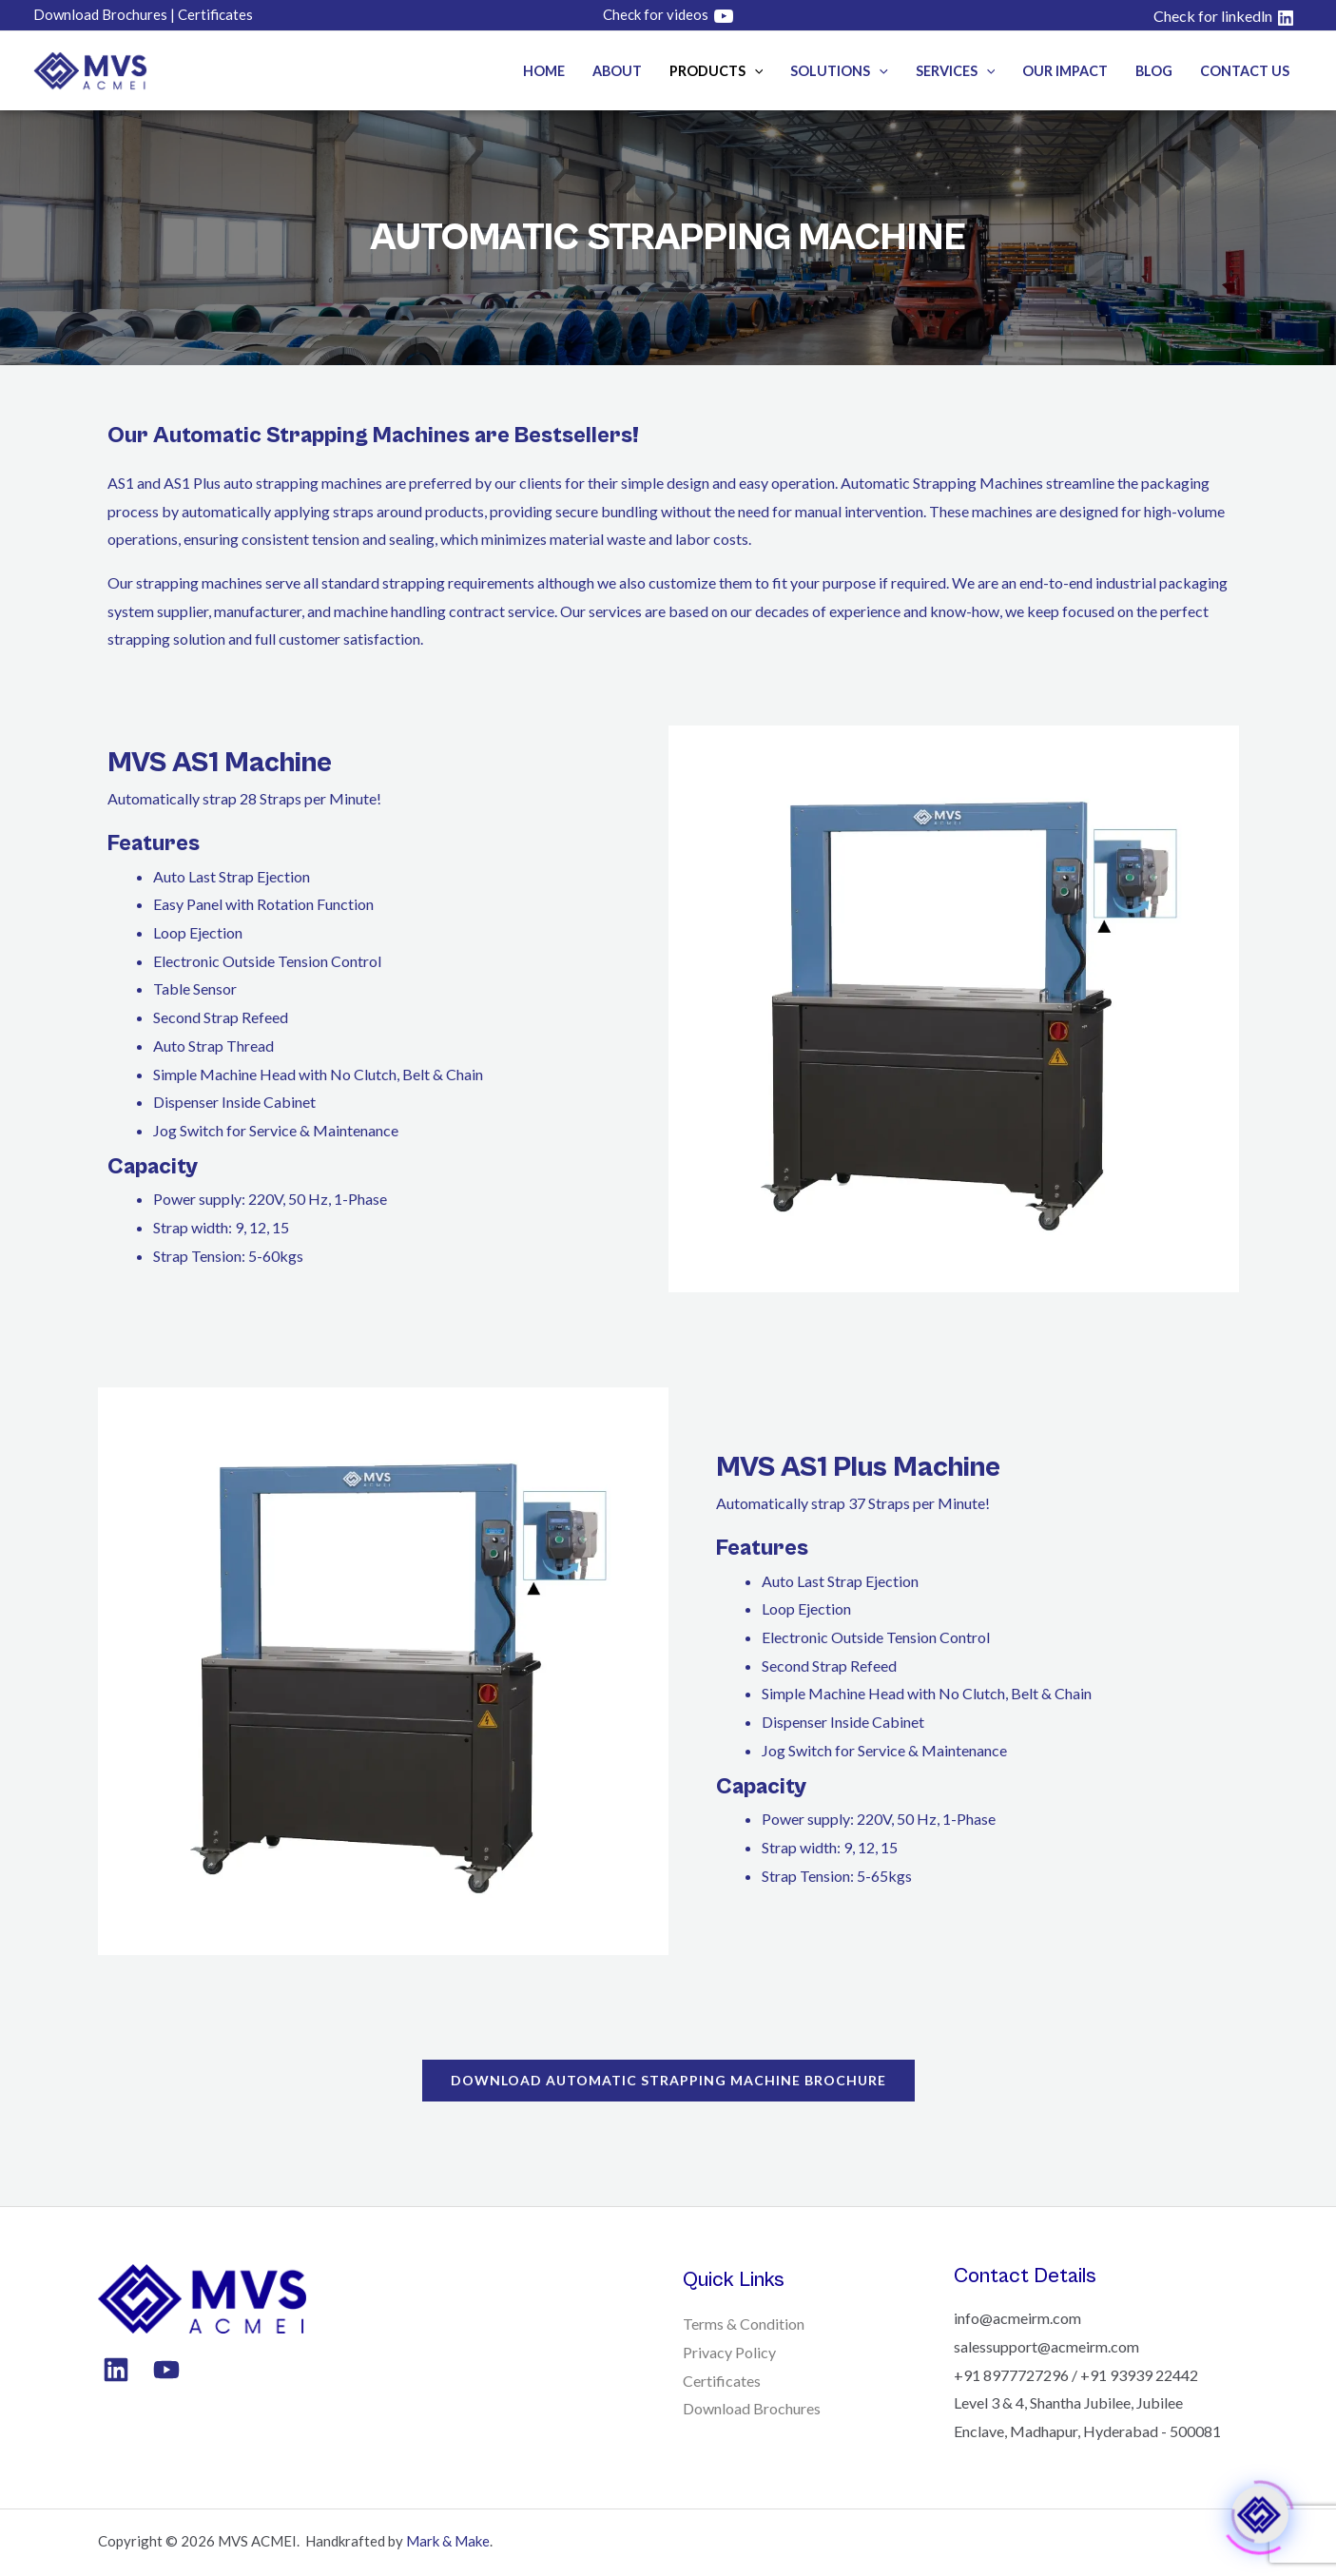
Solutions (839, 71)
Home (544, 71)
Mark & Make (448, 2540)
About (617, 71)
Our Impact (1065, 71)
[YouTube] (166, 2369)
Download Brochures (752, 2408)
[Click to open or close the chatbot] (1259, 2513)
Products (716, 71)
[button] (754, 71)
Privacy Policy (729, 2352)
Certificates (722, 2381)
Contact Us (1244, 71)
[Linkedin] (116, 2369)
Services (956, 71)
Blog (1153, 71)
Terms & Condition (743, 2324)
